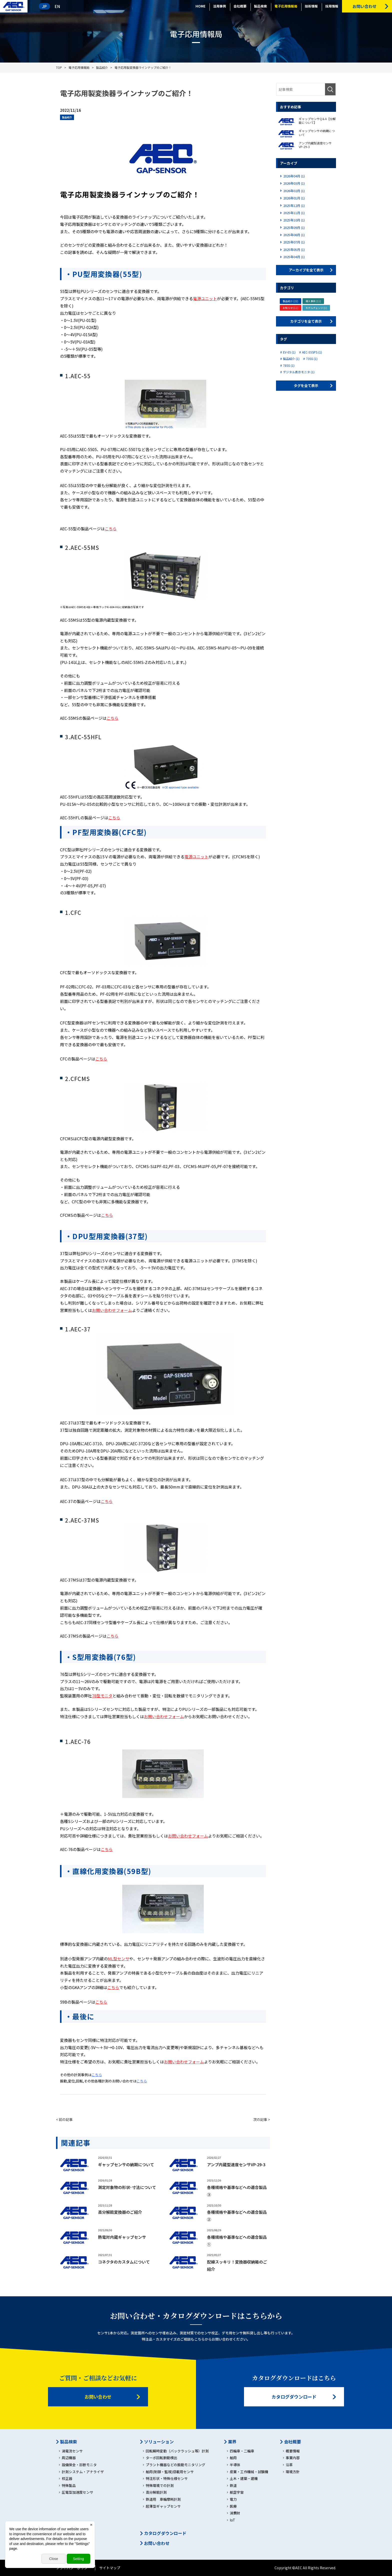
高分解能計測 (156, 2492)
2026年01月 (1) (294, 198)
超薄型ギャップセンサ (163, 2506)
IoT (232, 2520)
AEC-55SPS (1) (312, 352)
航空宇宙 (237, 2492)
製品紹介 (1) (291, 358)
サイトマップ (109, 2567)
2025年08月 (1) (294, 234)
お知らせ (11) (290, 308)
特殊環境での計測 (160, 2485)
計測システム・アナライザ (83, 2471)
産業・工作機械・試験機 (249, 2471)
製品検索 (260, 6)
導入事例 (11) (313, 301)
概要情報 (293, 2451)
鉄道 (233, 2485)
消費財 (235, 2513)
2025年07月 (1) (294, 242)
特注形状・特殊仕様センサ (167, 2478)
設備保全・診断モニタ (79, 2464)
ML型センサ (118, 1959)
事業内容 (293, 2457)
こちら (111, 529)
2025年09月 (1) (294, 227)
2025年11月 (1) (294, 212)
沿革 (289, 2464)
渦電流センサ (72, 2451)
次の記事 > (261, 2119)
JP (44, 6)
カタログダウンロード (294, 2396)
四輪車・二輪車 (242, 2451)
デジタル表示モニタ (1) (298, 372)
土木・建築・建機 (244, 2478)
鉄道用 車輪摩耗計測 (163, 2499)
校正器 (67, 2478)
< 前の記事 (64, 2119)
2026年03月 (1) (294, 183)
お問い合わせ (98, 2396)
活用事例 (219, 6)
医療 (233, 2506)
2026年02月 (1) (294, 190)
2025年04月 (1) (294, 256)
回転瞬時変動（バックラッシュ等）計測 (177, 2451)
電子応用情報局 (285, 6)
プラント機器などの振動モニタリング (175, 2464)
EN (57, 6)
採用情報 (331, 6)
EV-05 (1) (289, 352)
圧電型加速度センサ (77, 2492)
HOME (201, 6)
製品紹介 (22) (290, 301)
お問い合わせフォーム (112, 1310)
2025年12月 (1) (294, 205)
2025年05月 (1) (294, 249)
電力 (233, 2499)
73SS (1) (312, 358)
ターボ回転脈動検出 (161, 2457)
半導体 (235, 2464)
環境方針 (293, 2471)
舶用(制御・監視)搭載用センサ (170, 2471)
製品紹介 (67, 117)
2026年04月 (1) (294, 176)
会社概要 (240, 6)
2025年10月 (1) (294, 220)
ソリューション (159, 2441)
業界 (232, 2441)
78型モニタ (102, 1696)
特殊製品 (69, 2485)
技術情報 (311, 6)
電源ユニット (205, 298)
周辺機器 (69, 2457)
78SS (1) (288, 365)
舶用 (233, 2457)
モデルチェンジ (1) (316, 308)
